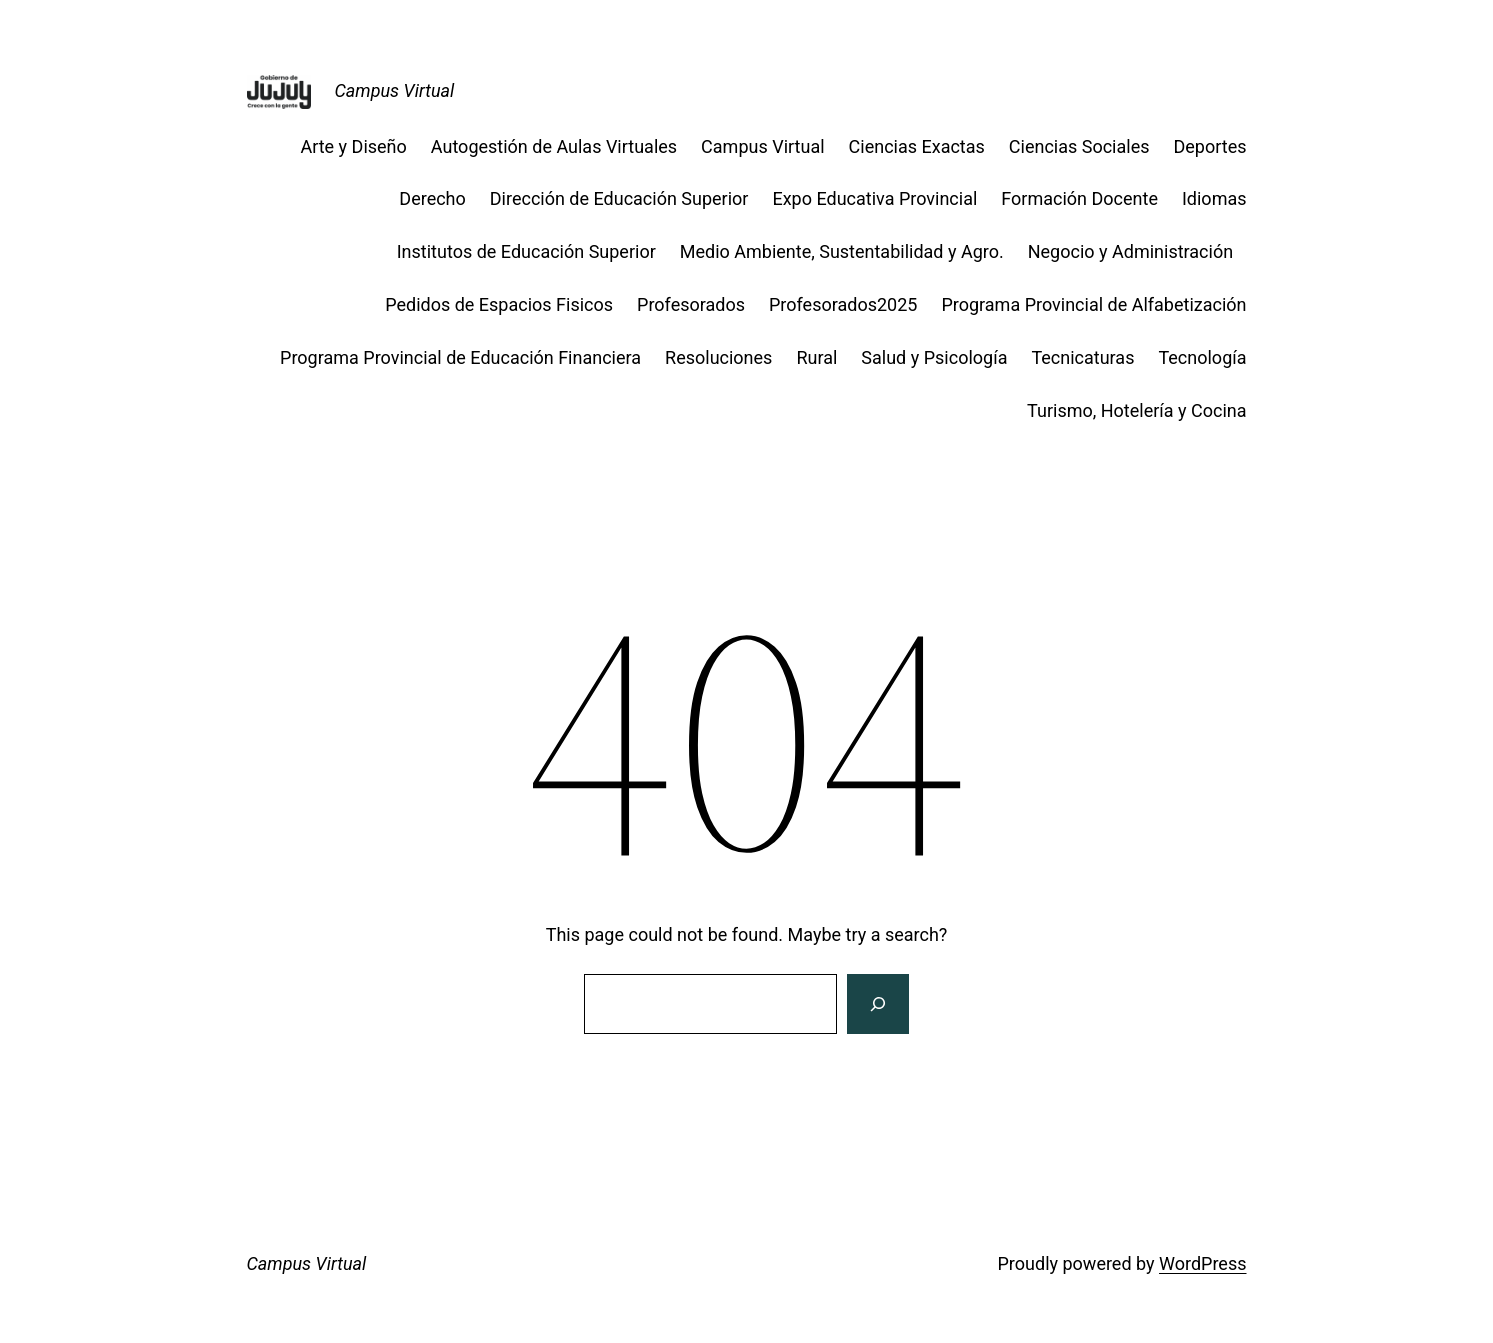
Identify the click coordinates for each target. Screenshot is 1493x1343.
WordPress (1202, 1263)
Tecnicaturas (1082, 357)
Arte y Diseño (353, 146)
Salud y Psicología (934, 357)
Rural (816, 357)
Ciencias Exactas (917, 146)
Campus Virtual (395, 90)
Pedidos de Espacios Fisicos (499, 304)
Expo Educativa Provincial (874, 198)
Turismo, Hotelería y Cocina (1136, 410)
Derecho (432, 198)
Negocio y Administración (1137, 251)
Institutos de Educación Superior (526, 251)
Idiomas (1214, 198)
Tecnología (1202, 357)
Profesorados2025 (843, 304)
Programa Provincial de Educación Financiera (460, 357)
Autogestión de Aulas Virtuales (554, 146)
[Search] (878, 1004)
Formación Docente (1079, 198)
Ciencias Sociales (1079, 146)
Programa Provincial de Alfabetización (1093, 304)
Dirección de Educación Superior (619, 198)
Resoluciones (718, 357)
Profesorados (691, 304)
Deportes (1210, 146)
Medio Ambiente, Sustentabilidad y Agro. (842, 251)
